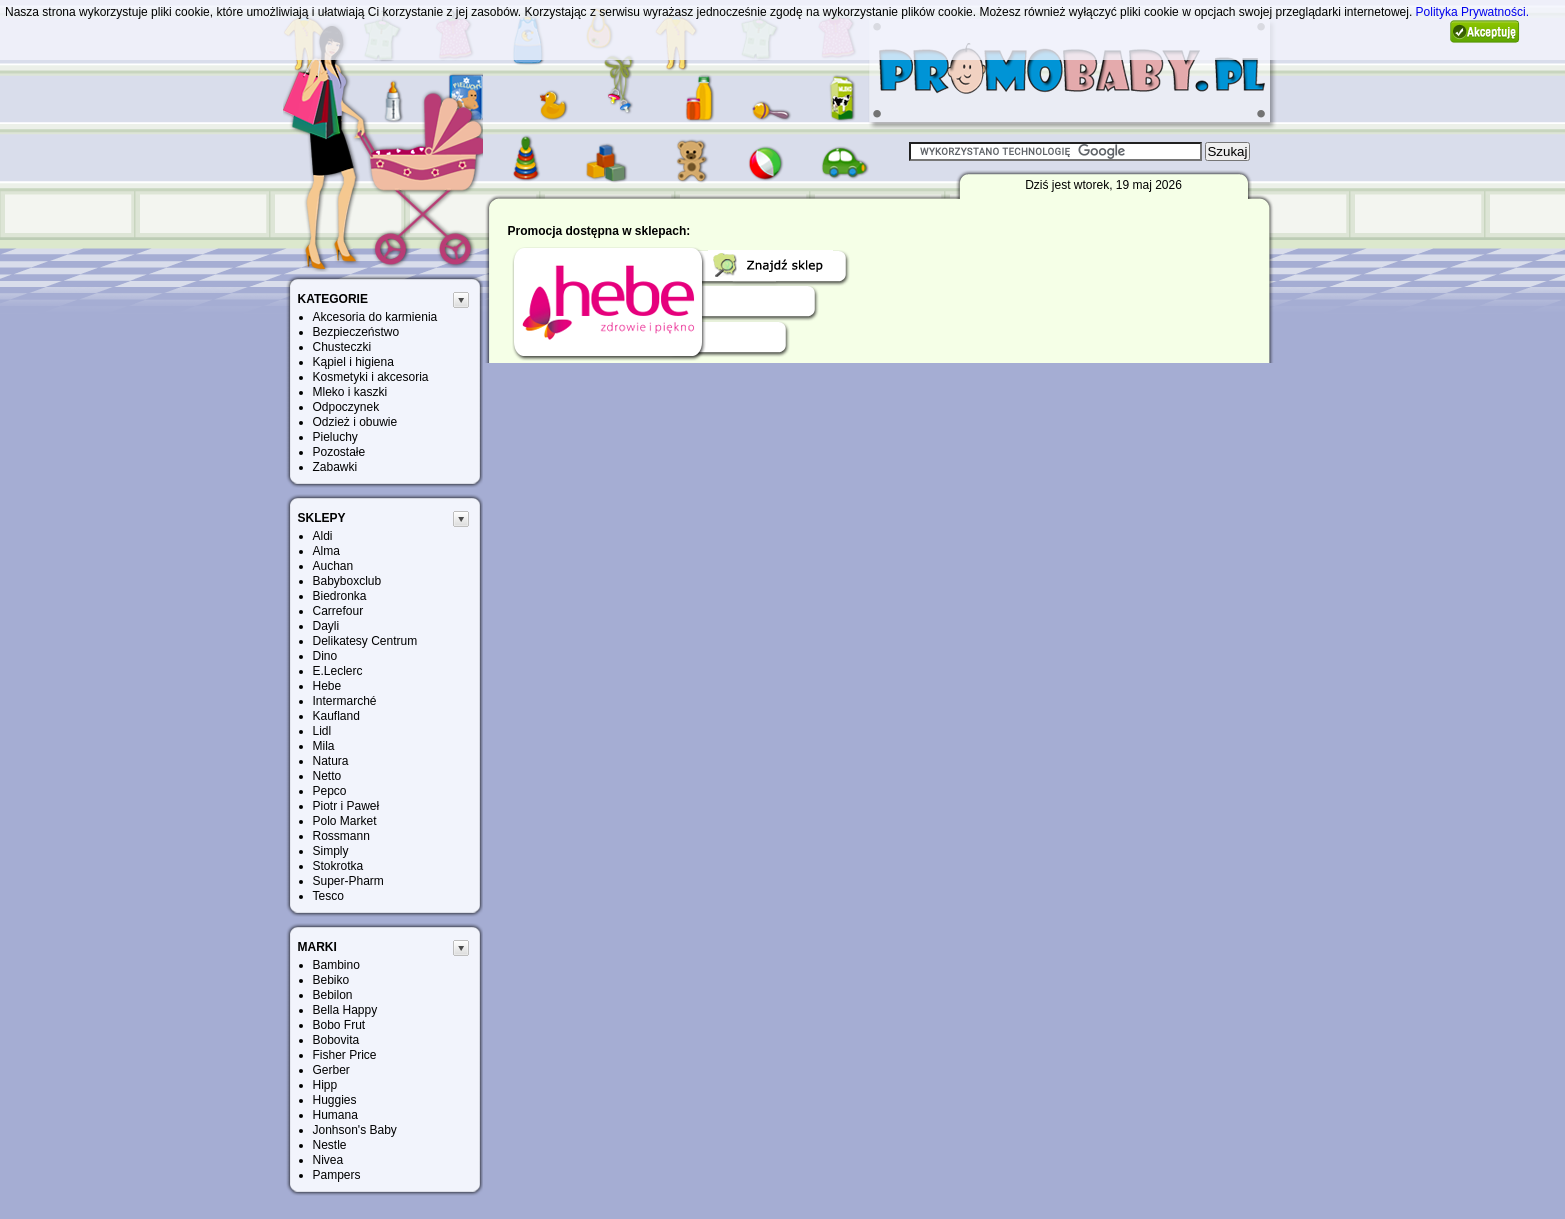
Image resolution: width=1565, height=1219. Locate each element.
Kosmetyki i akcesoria (371, 377)
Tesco (328, 896)
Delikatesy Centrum (365, 641)
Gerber (331, 1070)
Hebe (327, 686)
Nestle (330, 1145)
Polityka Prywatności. (1472, 12)
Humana (335, 1115)
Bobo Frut (339, 1025)
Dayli (326, 626)
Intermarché (345, 701)
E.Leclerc (338, 671)
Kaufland (336, 716)
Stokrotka (338, 866)
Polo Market (345, 821)
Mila (324, 746)
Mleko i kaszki (350, 392)
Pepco (330, 791)
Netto (327, 776)
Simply (331, 851)
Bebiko (331, 980)
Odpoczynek (346, 407)
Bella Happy (345, 1010)
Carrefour (338, 611)
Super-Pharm (348, 881)
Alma (326, 551)
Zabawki (335, 467)
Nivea (328, 1160)
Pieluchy (335, 437)
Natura (331, 761)
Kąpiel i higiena (353, 362)
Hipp (325, 1085)
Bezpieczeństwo (356, 332)
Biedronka (340, 596)
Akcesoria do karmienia (375, 317)
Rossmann (341, 836)
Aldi (323, 536)
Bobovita (336, 1040)
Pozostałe (339, 452)
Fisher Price (345, 1055)
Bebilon (333, 995)
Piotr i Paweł (346, 806)
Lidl (322, 731)
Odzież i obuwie (355, 422)
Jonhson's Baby (355, 1130)
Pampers (337, 1175)
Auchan (333, 566)
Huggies (335, 1100)
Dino (325, 656)
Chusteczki (342, 347)
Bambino (336, 965)
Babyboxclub (347, 581)
